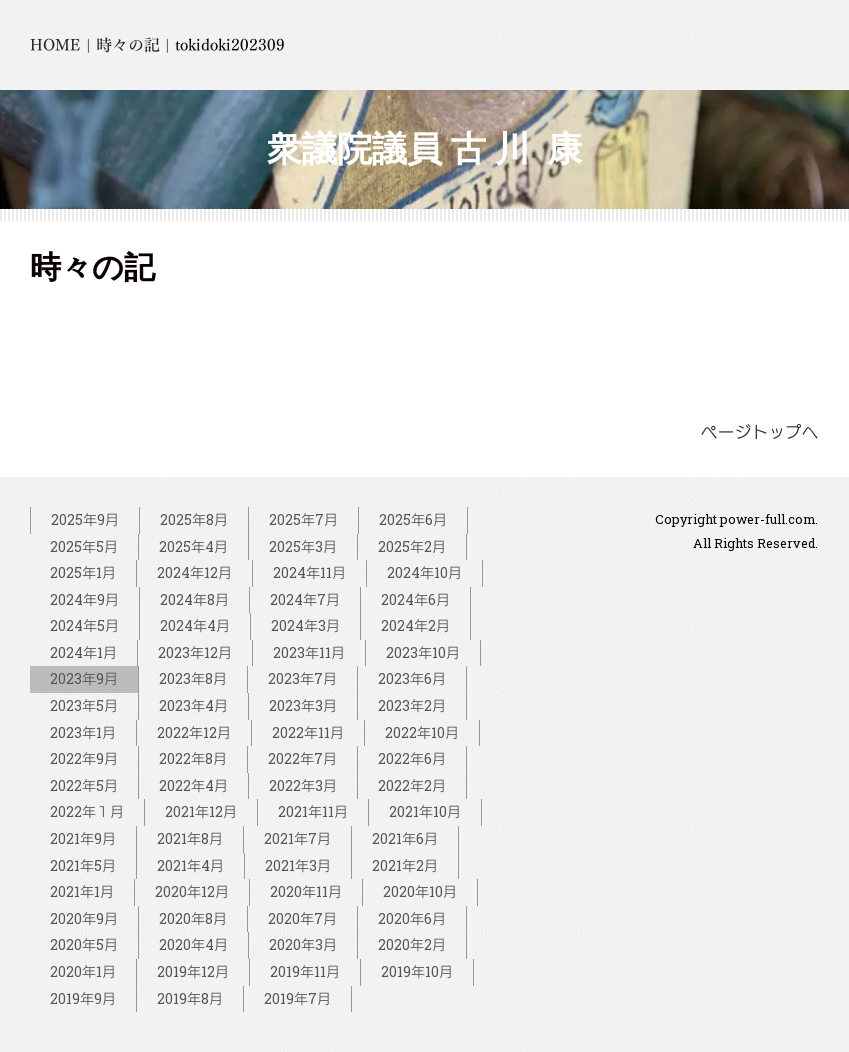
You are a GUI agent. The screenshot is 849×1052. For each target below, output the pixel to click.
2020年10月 (420, 891)
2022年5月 (84, 785)
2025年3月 (303, 546)
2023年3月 (303, 705)
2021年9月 (83, 838)
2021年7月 (297, 838)
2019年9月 (83, 998)
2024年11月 (309, 572)
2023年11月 (309, 652)
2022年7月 (302, 758)
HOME (55, 45)
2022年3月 (303, 785)
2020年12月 (192, 891)
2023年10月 (423, 652)
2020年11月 (306, 891)
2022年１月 (87, 811)
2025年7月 (303, 519)
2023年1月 (83, 732)
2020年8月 (193, 918)
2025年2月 (412, 546)
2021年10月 (425, 811)
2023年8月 (193, 678)
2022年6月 (412, 758)
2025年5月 (84, 546)
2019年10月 (417, 971)
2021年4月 (190, 865)
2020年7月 (302, 918)
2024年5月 (84, 625)
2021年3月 (298, 865)
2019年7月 (297, 998)
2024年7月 (305, 599)
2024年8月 (194, 599)
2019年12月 (193, 971)
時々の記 (128, 45)
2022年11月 (308, 732)
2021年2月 (405, 865)
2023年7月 (302, 678)
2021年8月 (190, 838)
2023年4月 (193, 705)
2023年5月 (84, 705)
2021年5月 (83, 865)
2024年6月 (415, 599)
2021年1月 (82, 891)
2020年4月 (193, 944)
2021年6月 (405, 838)
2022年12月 (194, 732)
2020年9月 (84, 918)
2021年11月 (313, 811)
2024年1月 (83, 652)
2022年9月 (84, 758)
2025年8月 (194, 519)
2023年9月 (84, 678)
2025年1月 (83, 572)
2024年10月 (424, 572)
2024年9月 (84, 599)
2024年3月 (305, 625)
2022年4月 (193, 785)
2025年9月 (85, 519)
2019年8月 (190, 998)
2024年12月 (194, 572)
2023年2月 (412, 705)
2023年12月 (195, 652)
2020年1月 (83, 971)
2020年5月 (84, 944)
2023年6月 (412, 678)
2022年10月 (422, 732)
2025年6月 (413, 519)
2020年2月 (412, 944)
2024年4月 (195, 625)
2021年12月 (201, 811)
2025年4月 (193, 546)
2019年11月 (305, 971)
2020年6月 (412, 918)
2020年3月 (303, 944)
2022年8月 (193, 758)
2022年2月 (412, 785)
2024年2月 (415, 625)
